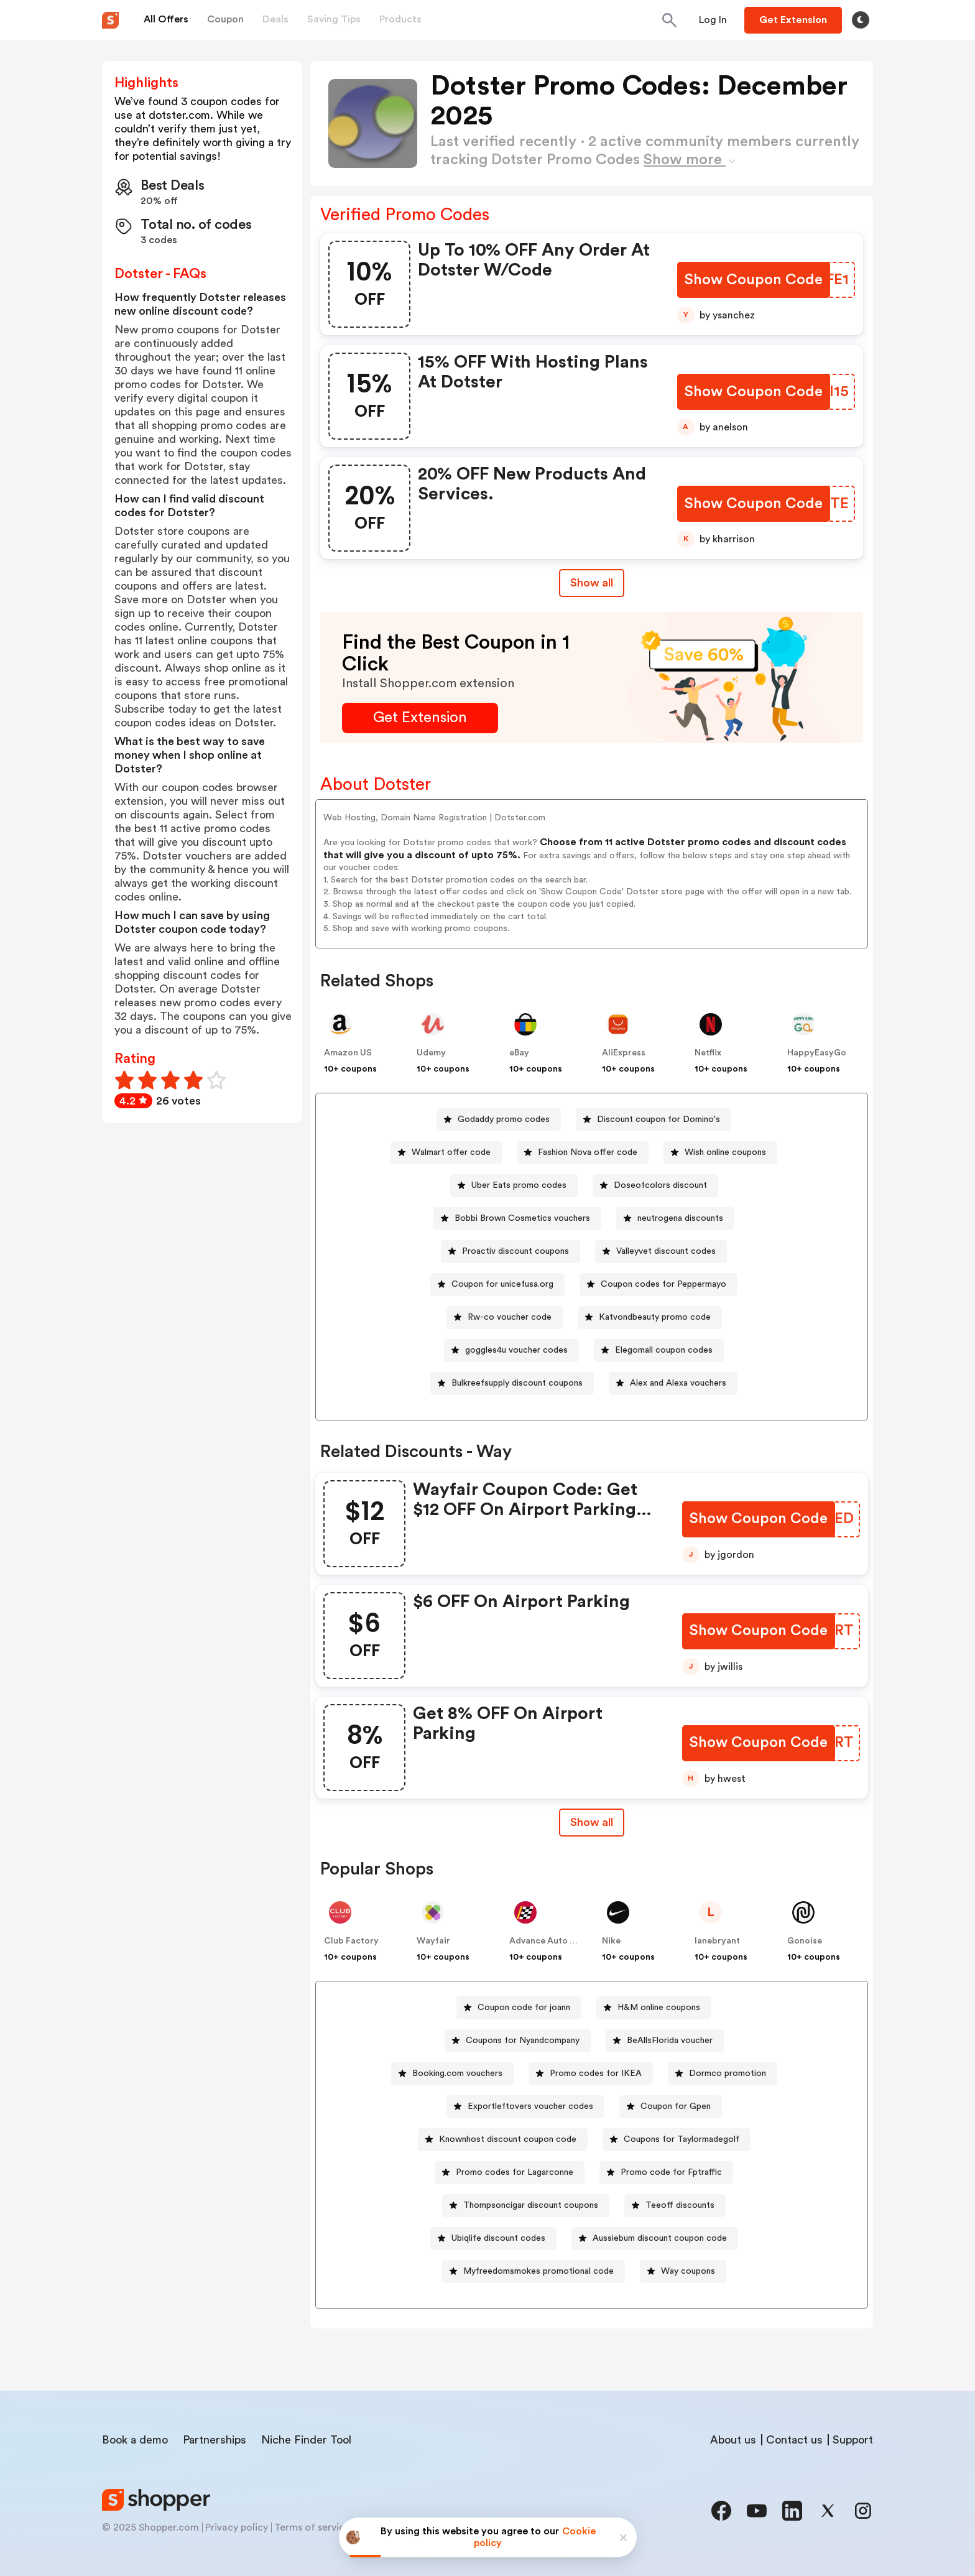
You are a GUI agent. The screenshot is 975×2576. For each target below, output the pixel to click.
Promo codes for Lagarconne (514, 2172)
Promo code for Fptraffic (671, 2172)
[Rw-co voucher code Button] (504, 1317)
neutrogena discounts (680, 1218)
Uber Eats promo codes (518, 1185)
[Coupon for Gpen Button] (670, 2106)
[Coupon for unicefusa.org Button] (497, 1284)
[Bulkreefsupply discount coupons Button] (512, 1383)
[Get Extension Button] (420, 718)
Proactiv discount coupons (515, 1251)
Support (853, 2439)
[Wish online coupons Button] (720, 1152)
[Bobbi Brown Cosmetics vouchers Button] (517, 1218)
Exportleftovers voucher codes (530, 2106)
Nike (611, 1941)
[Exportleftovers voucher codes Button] (525, 2106)
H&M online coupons (658, 2007)
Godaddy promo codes (504, 1119)
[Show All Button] (591, 1823)
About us (733, 2439)
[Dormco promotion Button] (722, 2073)
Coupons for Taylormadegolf (681, 2139)
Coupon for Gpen (675, 2106)
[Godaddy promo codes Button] (499, 1119)
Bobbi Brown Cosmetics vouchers (522, 1218)
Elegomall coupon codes (664, 1350)
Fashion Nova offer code (587, 1152)
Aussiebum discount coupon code (660, 2238)
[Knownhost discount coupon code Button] (503, 2139)
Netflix (708, 1053)
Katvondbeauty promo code (655, 1317)
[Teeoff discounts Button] (675, 2205)
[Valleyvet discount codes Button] (661, 1251)
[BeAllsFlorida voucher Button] (665, 2040)
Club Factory (351, 1941)
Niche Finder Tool (306, 2439)
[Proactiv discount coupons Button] (510, 1251)
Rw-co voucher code (510, 1317)
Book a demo (135, 2439)
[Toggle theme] (860, 20)
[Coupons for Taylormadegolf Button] (677, 2139)
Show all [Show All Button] (591, 582)
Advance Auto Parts (550, 1941)
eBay (519, 1053)
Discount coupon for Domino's (658, 1119)
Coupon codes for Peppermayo (663, 1284)
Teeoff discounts (679, 2205)
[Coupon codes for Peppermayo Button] (658, 1284)
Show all (591, 1822)
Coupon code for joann (524, 2007)
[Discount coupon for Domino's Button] (653, 1119)
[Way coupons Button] (683, 2271)
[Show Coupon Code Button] (754, 280)
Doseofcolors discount (660, 1185)
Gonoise (804, 1941)
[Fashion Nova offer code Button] (583, 1152)
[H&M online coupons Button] (653, 2007)
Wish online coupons (725, 1152)
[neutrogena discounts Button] (675, 1218)
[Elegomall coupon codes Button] (659, 1350)
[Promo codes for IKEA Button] (591, 2073)
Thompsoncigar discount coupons (530, 2205)
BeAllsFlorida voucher (670, 2040)
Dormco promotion (727, 2073)
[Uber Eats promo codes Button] (514, 1185)
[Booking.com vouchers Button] (452, 2073)
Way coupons (688, 2271)
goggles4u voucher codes (516, 1350)
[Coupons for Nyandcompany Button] (518, 2040)
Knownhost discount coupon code (507, 2139)
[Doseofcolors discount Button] (655, 1185)
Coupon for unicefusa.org (502, 1284)
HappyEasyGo (816, 1053)
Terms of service (312, 2527)
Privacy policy (236, 2527)
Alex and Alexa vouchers (678, 1383)
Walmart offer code (451, 1152)
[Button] (712, 20)
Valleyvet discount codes (666, 1251)
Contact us (794, 2439)
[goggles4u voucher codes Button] (511, 1350)
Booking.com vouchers (457, 2073)
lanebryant (717, 1941)
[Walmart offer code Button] (446, 1152)
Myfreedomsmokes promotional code (538, 2271)
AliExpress (623, 1053)
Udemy (431, 1053)
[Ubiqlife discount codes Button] (493, 2238)
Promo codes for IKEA (596, 2073)
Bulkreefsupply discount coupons (517, 1383)
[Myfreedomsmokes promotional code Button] (533, 2271)
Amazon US (348, 1053)
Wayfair (433, 1941)
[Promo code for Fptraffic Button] (666, 2172)
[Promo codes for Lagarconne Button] (510, 2172)
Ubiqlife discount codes (498, 2238)
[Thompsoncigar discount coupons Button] (525, 2205)
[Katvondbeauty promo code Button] (650, 1317)
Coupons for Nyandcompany (523, 2040)
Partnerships (214, 2439)
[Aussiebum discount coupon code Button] (654, 2238)
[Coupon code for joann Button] (518, 2007)
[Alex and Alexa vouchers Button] (673, 1383)
